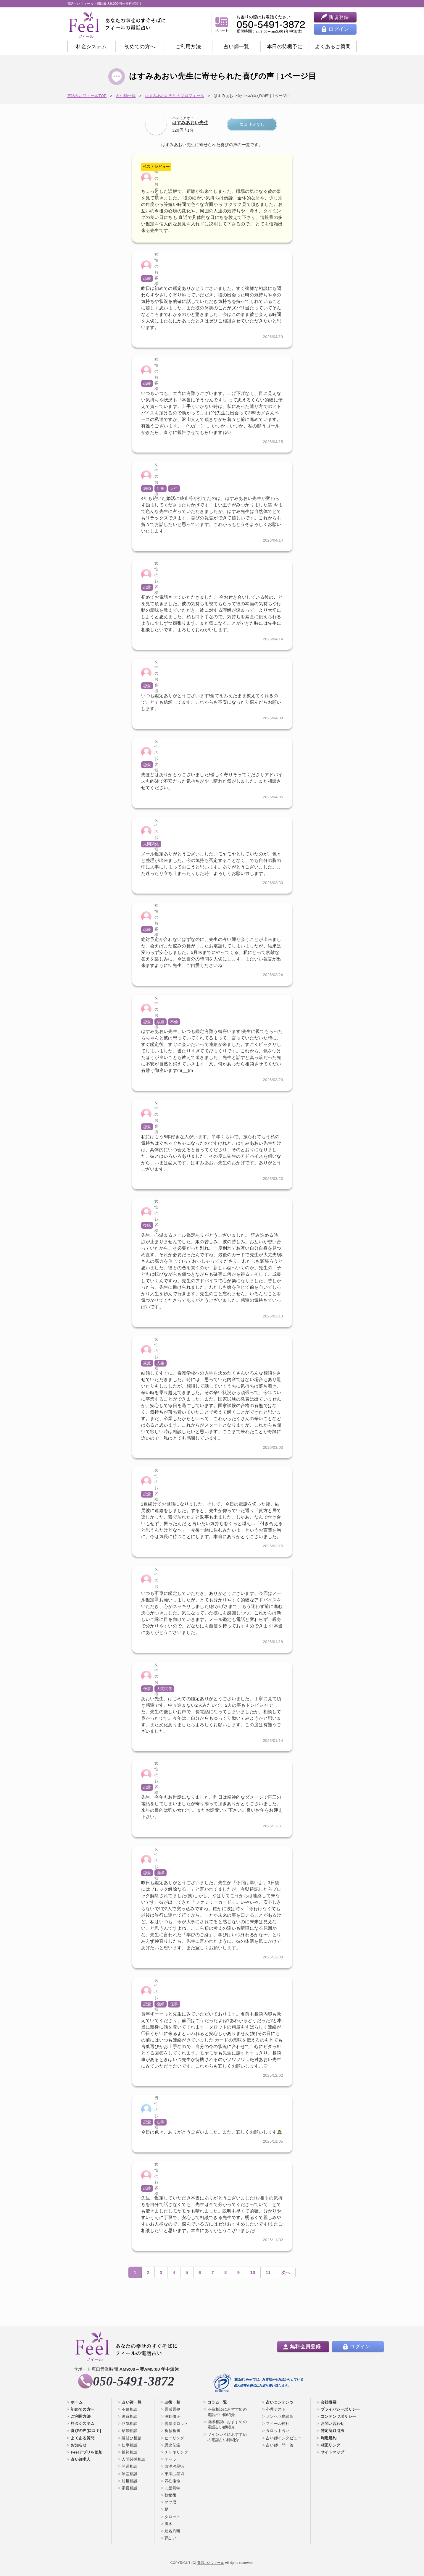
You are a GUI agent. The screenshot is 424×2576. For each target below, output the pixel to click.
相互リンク (331, 2445)
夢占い (170, 2538)
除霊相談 (129, 2474)
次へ (285, 2272)
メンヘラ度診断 (280, 2416)
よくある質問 (82, 2438)
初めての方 (140, 46)
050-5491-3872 (133, 2381)
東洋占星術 (174, 2474)
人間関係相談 (133, 2459)
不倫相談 (129, 2409)
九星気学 (172, 2488)
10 (252, 2272)
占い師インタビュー (284, 2438)
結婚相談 (129, 2430)
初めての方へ (82, 2409)
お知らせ (78, 2445)
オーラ (170, 2459)
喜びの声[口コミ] (86, 2430)
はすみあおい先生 (190, 122)
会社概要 (328, 2402)
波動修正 (172, 2416)
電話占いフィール (210, 2562)
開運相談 (129, 2466)
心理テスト (276, 2409)
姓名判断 (172, 2531)
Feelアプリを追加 (86, 2452)
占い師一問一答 (280, 2445)
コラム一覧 (217, 2402)
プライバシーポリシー (340, 2409)
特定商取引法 (332, 2430)
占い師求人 (81, 2459)
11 (268, 2272)
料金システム (91, 46)
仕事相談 (129, 2445)
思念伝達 (172, 2445)
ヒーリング (174, 2438)
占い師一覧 (236, 46)
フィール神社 (278, 2423)
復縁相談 (129, 2416)
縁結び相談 (131, 2438)
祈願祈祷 (172, 2430)
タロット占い (278, 2430)
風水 (168, 2524)
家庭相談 (129, 2488)
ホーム (77, 2402)
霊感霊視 (172, 2409)
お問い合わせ (332, 2423)
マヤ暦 (170, 2502)
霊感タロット (176, 2423)
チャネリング (176, 2452)
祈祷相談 (129, 2452)
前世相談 (129, 2481)
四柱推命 (172, 2481)
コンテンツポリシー (338, 2416)
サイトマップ (332, 2452)
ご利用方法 (188, 46)
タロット (172, 2516)
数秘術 (170, 2495)
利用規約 (328, 2438)
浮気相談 (129, 2423)
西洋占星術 (174, 2466)
